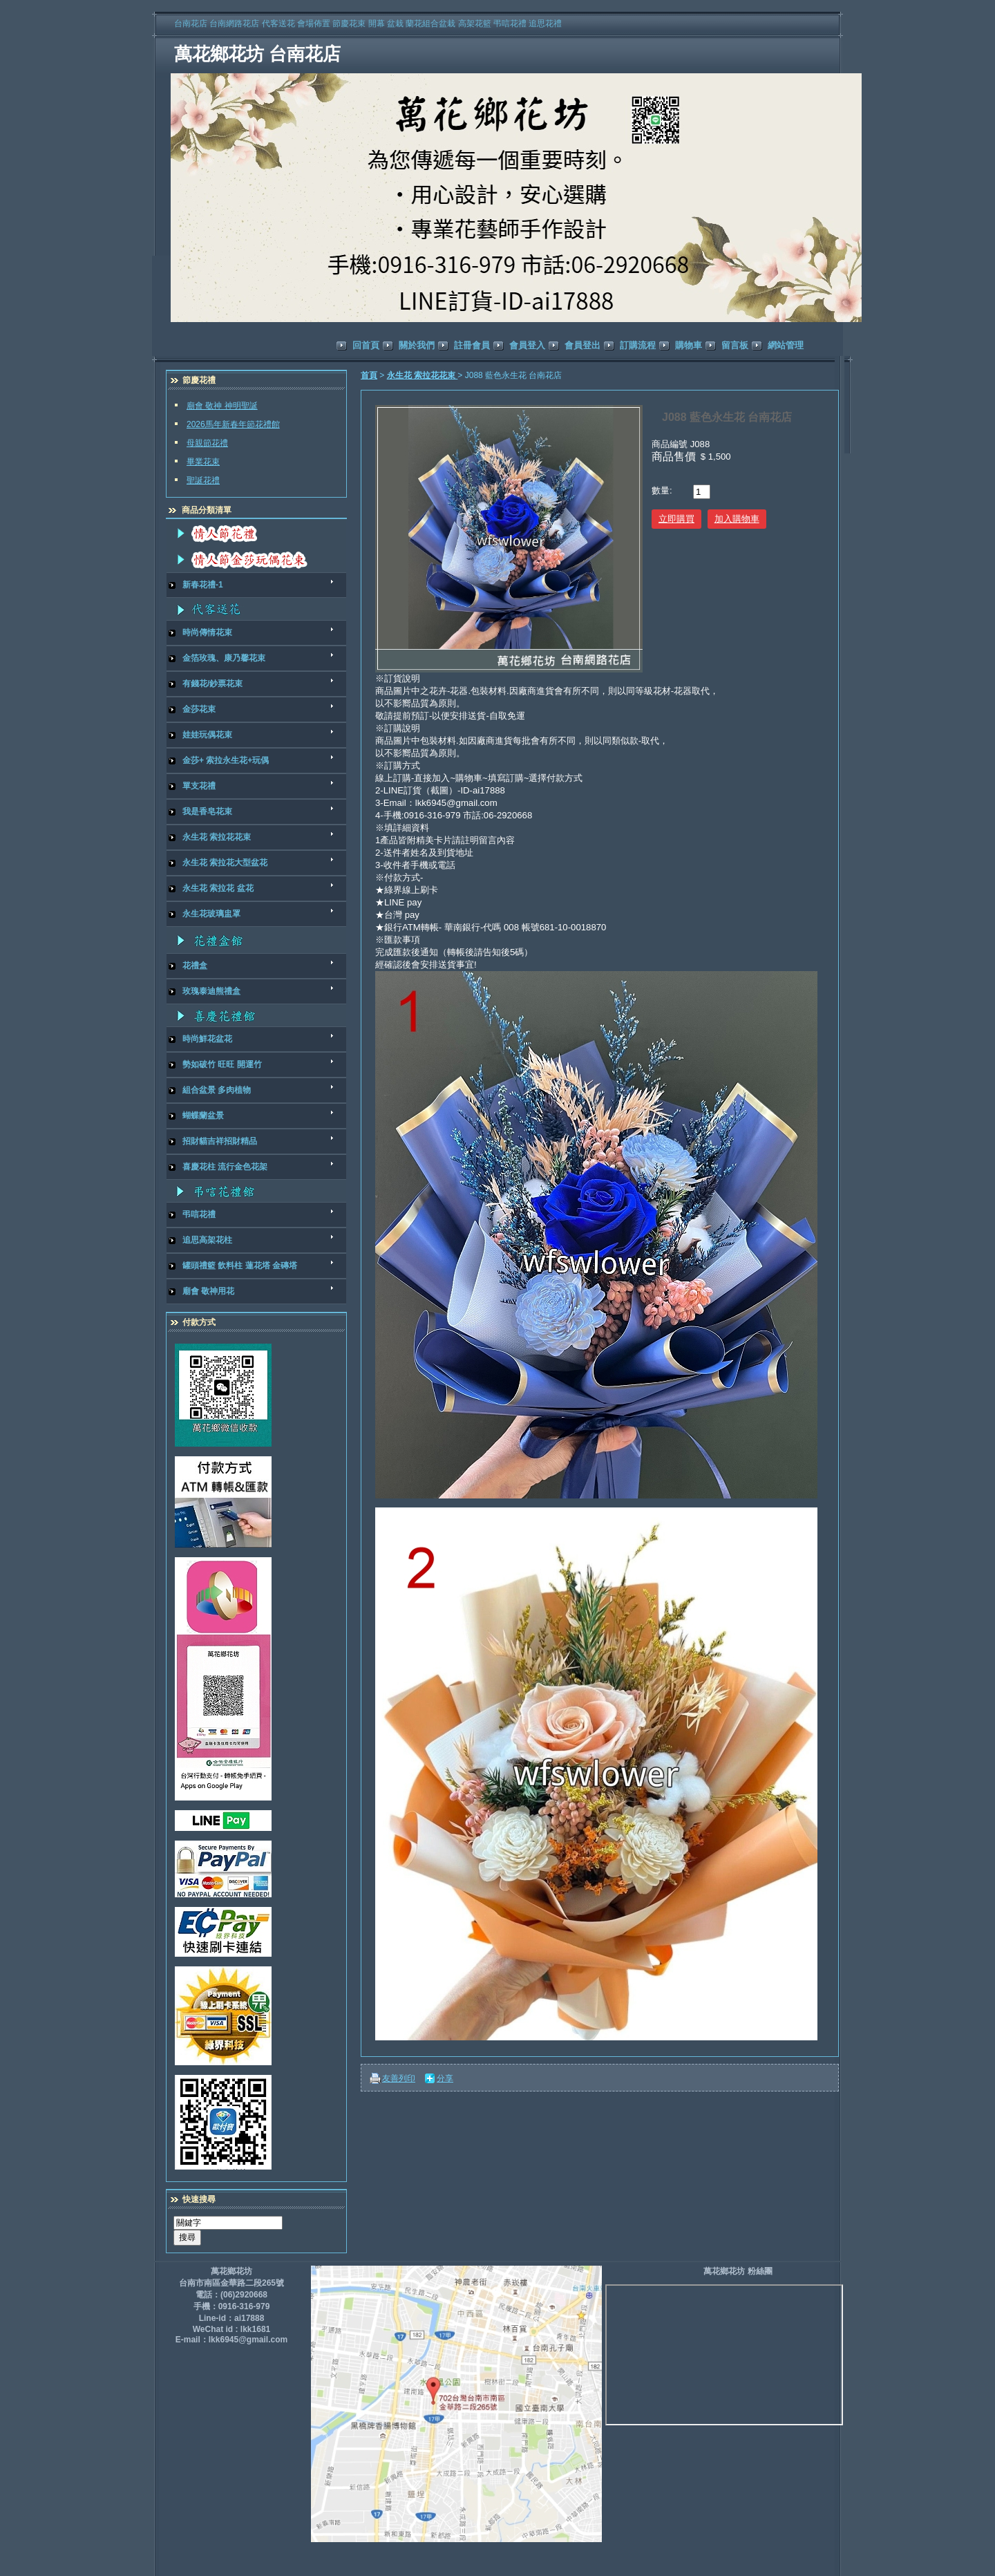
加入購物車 (736, 519)
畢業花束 (203, 462)
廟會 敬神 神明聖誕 (222, 406)
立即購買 (676, 519)
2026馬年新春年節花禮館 (233, 424)
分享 (445, 2078)
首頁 (369, 375)
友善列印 (398, 2078)
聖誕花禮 (203, 480)
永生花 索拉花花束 (422, 375)
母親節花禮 (207, 443)
